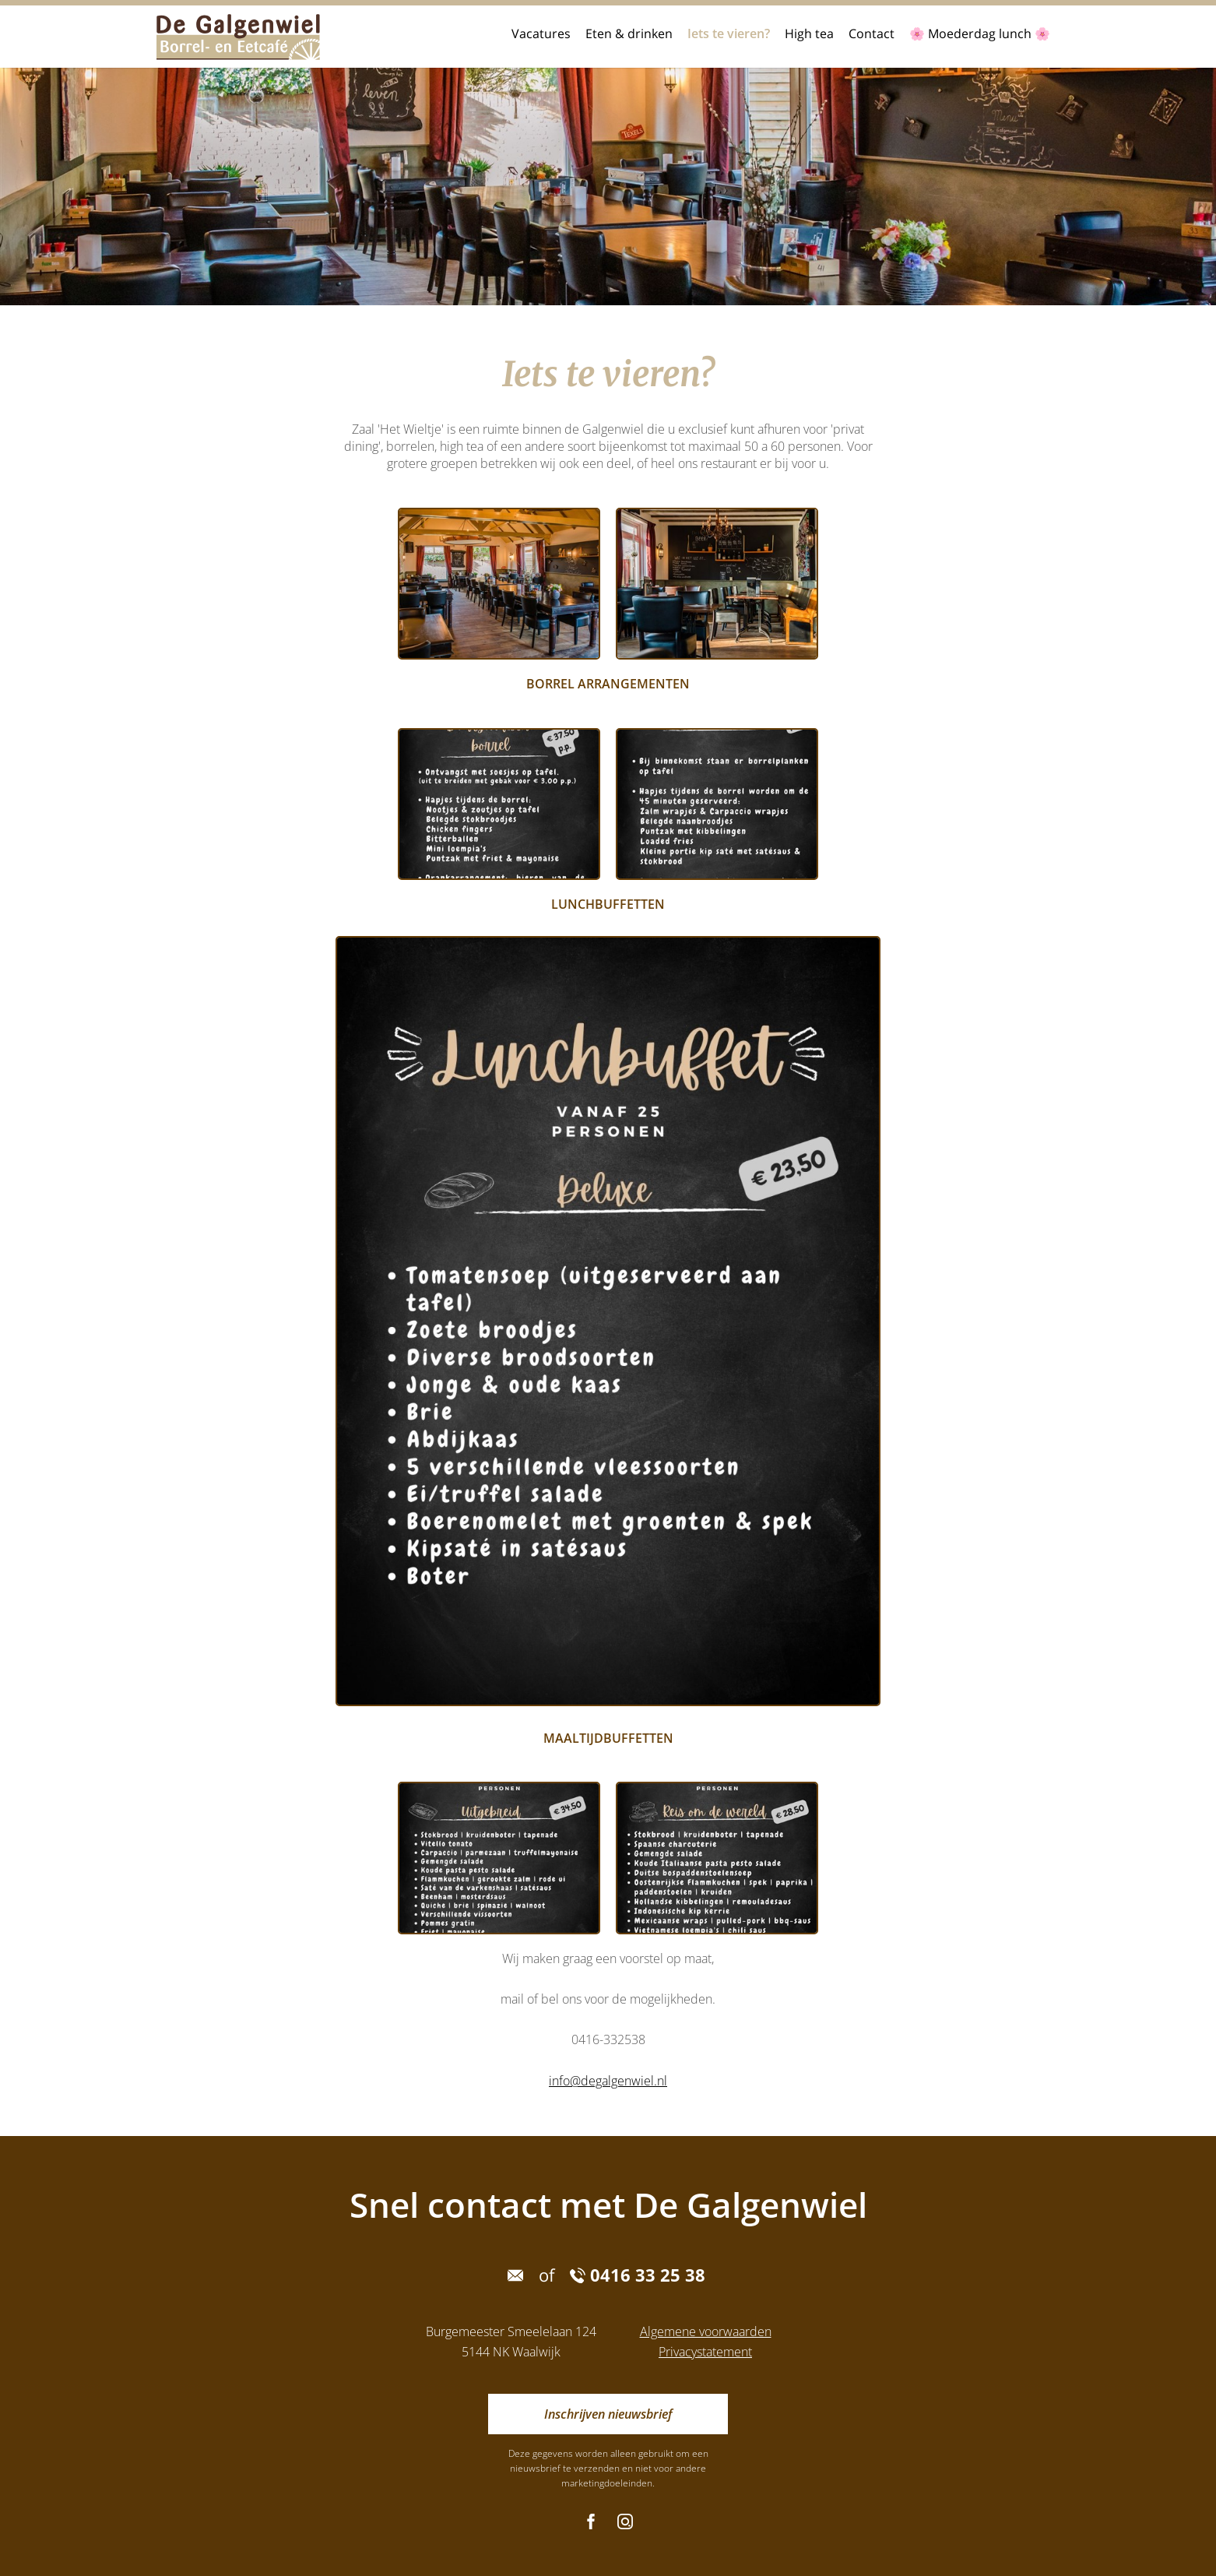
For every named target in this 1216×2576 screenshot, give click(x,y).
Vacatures (541, 33)
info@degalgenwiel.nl (608, 2080)
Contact (871, 33)
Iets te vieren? (728, 33)
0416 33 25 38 (637, 2274)
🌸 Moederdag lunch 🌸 (979, 33)
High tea (809, 33)
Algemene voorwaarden (705, 2331)
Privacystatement (705, 2351)
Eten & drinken (629, 33)
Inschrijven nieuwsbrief (608, 2414)
